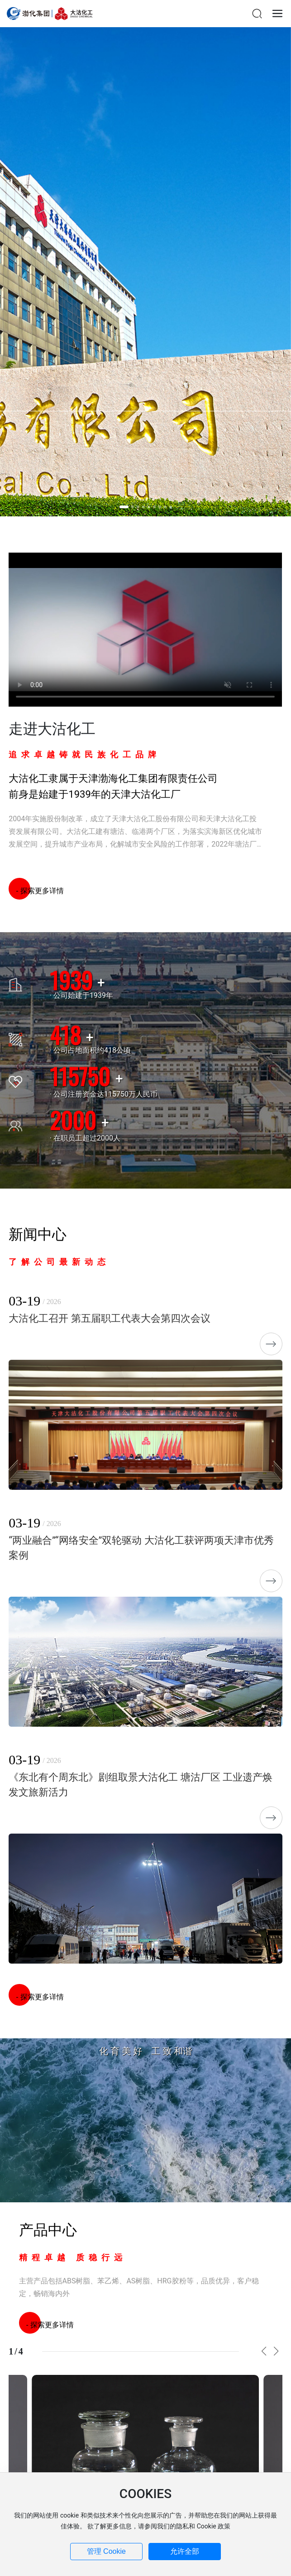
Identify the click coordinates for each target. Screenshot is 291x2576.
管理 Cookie (106, 2551)
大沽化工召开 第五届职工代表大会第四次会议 (109, 1318)
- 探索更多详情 (36, 891)
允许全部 (184, 2551)
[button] (124, 507)
